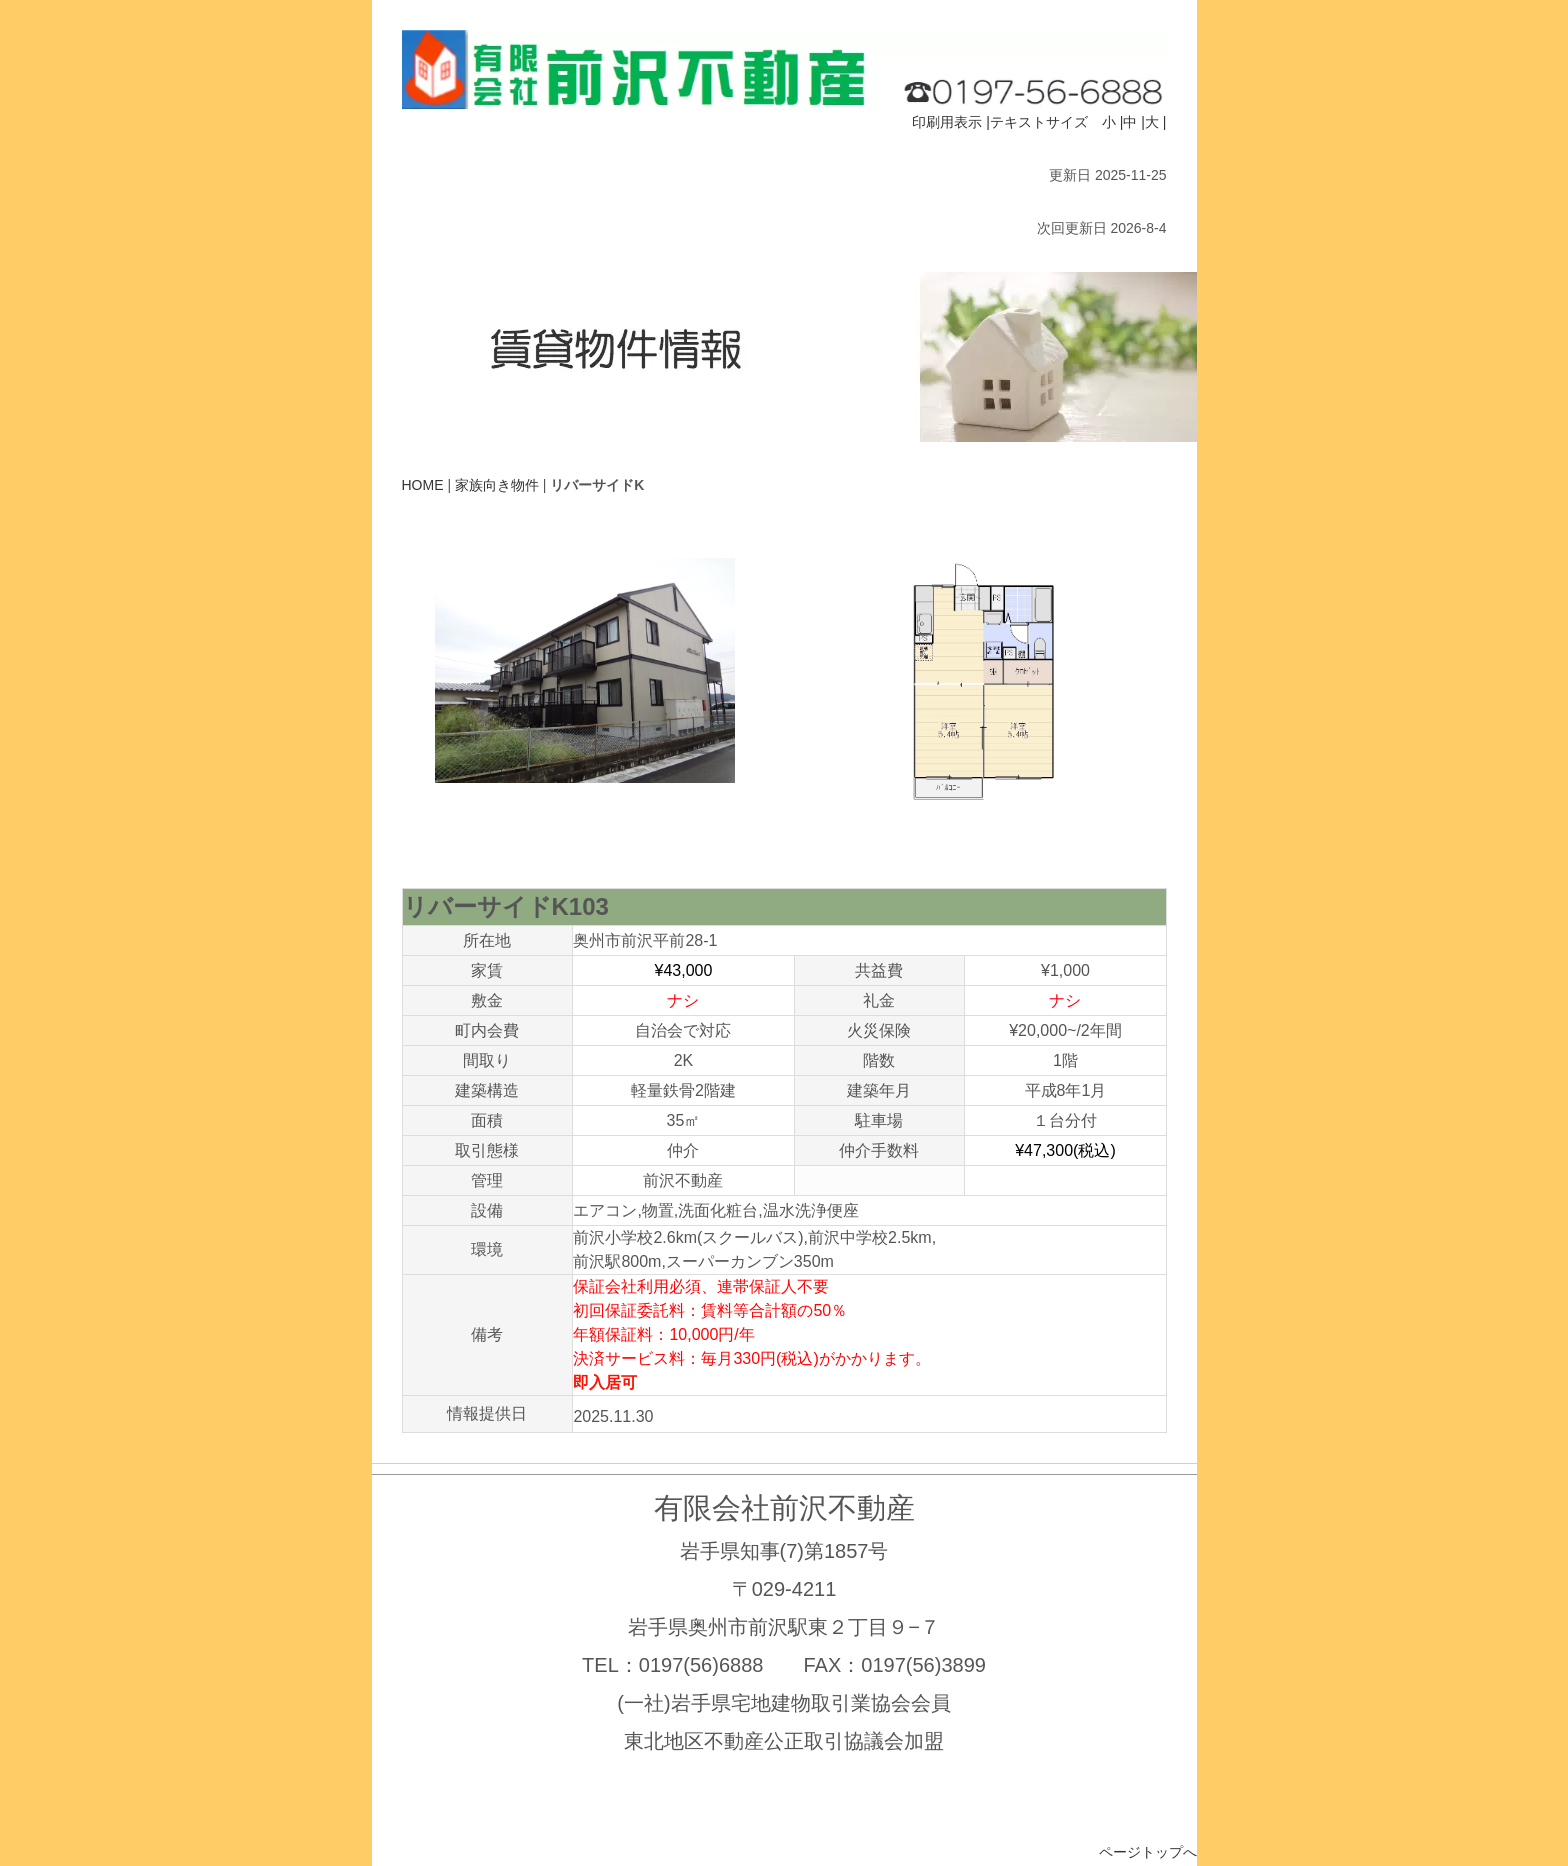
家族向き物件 (497, 485)
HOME (423, 485)
